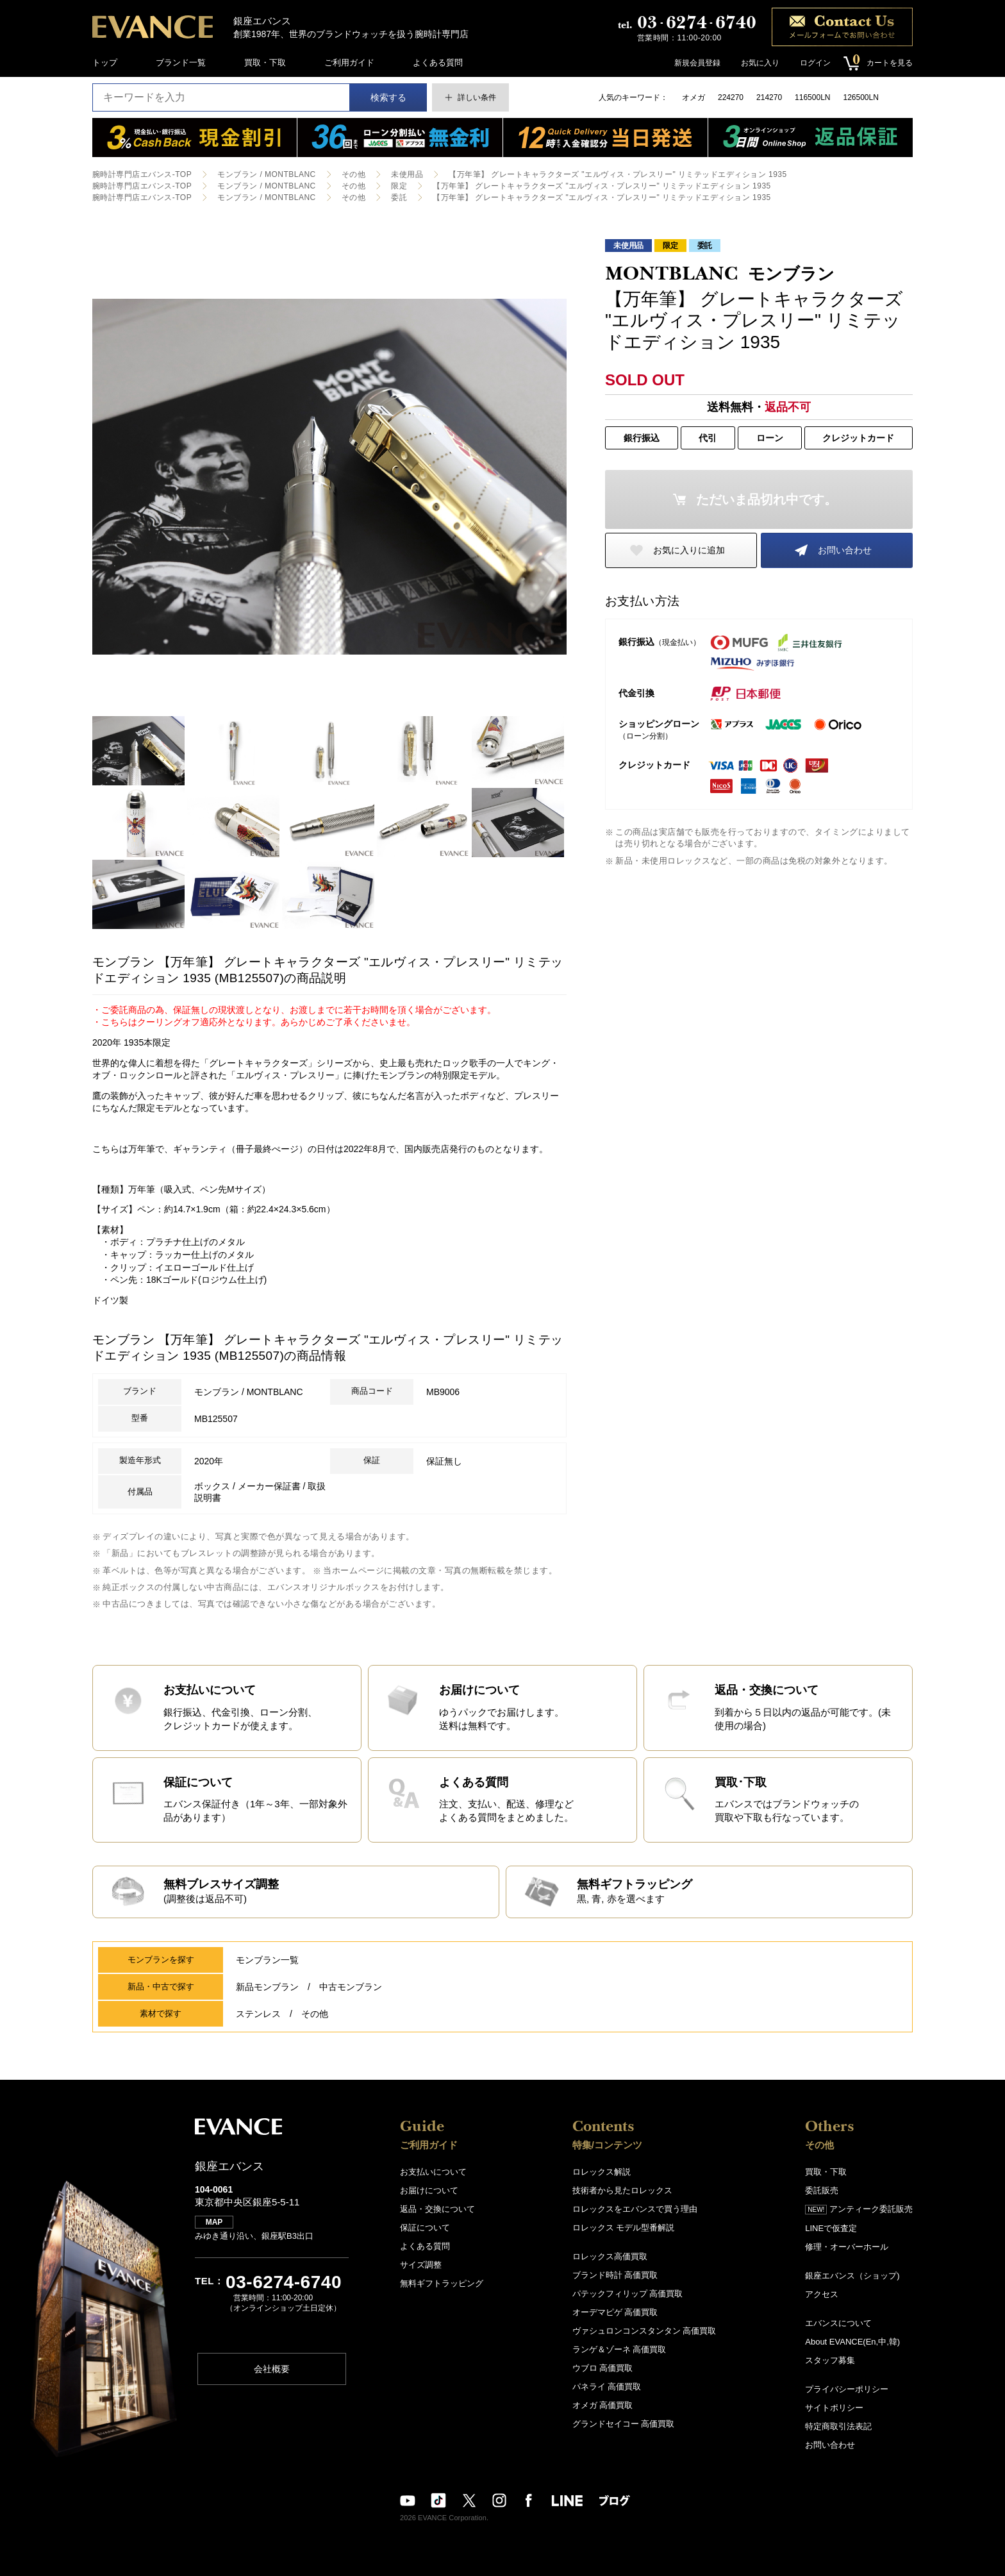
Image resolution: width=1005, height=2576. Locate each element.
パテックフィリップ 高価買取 (627, 2293)
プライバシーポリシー (846, 2389)
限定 (399, 185)
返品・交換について (437, 2209)
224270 (730, 97)
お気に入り (760, 63)
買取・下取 (265, 62)
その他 (353, 174)
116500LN (812, 97)
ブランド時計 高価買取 (615, 2275)
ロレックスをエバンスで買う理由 (634, 2209)
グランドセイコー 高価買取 (623, 2424)
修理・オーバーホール (846, 2247)
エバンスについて (838, 2323)
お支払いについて (433, 2172)
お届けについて (429, 2190)
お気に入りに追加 (689, 550)
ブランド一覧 (181, 62)
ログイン (815, 63)
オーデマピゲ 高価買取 (615, 2312)
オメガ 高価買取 (602, 2405)
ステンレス (258, 2014)
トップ (104, 62)
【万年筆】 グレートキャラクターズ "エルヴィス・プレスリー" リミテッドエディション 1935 (618, 174)
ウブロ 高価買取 (602, 2368)
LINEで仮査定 (831, 2228)
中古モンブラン (350, 1987)
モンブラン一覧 (267, 1960)
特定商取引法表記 (838, 2426)
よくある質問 (438, 62)
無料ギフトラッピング (441, 2283)
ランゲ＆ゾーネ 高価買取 (619, 2349)
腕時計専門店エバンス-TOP (142, 174)
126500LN (860, 97)
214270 (769, 97)
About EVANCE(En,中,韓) (852, 2342)
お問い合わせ (845, 550)
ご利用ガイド (349, 62)
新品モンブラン (267, 1987)
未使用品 (407, 174)
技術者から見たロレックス (622, 2190)
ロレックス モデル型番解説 (623, 2227)
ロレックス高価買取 (609, 2256)
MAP (214, 2222)
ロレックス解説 (601, 2172)
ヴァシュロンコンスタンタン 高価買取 (644, 2331)
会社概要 (272, 2369)
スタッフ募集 (830, 2360)
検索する (388, 97)
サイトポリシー (834, 2408)
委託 (399, 197)
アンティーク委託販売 (859, 2209)
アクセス (821, 2294)
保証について (425, 2227)
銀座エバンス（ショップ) (852, 2275)
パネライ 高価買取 (607, 2386)
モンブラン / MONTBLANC (266, 174)
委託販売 (821, 2190)
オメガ (693, 97)
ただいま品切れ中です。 (766, 499)
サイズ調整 (421, 2265)
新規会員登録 (697, 63)
